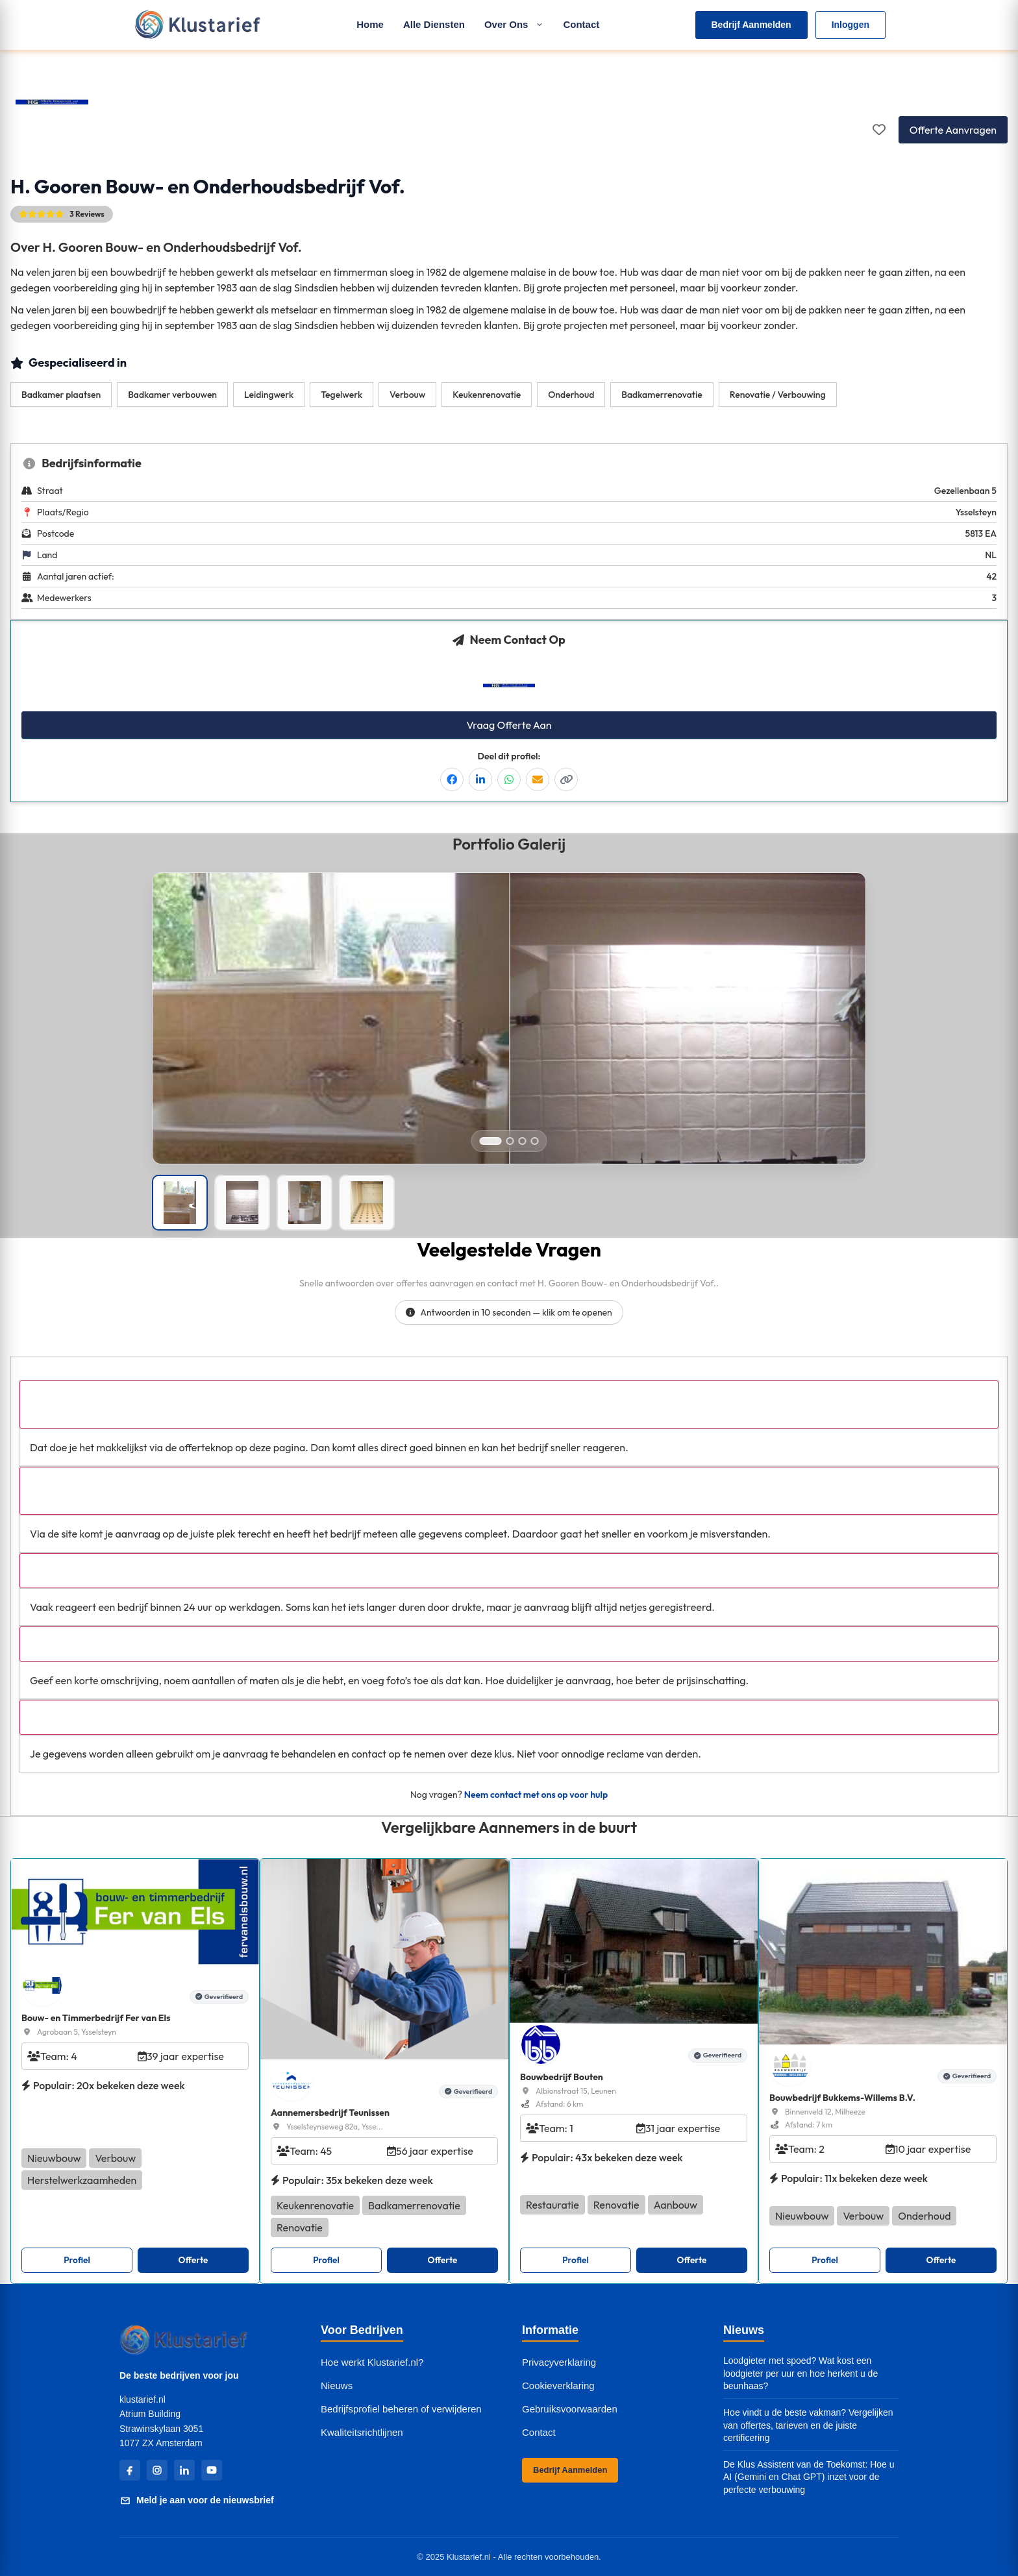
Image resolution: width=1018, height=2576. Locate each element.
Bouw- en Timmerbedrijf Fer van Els (96, 2018)
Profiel (77, 2260)
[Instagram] (157, 2470)
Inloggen (850, 24)
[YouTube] (211, 2470)
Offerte (193, 2260)
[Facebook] (129, 2470)
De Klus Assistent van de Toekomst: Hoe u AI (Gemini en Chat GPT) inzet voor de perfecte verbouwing (809, 2477)
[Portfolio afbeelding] (180, 1203)
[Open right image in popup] (687, 1054)
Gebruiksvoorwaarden (569, 2408)
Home (370, 24)
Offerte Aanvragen (953, 129)
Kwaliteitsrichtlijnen (362, 2432)
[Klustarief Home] (196, 24)
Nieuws (337, 2385)
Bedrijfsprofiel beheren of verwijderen (401, 2408)
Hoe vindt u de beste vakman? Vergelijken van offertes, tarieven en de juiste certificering (808, 2425)
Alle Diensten (434, 24)
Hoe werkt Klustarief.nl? (372, 2362)
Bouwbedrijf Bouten (561, 2077)
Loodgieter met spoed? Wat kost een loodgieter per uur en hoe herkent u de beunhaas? (800, 2373)
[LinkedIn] (184, 2470)
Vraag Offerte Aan (508, 724)
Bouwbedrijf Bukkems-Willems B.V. (842, 2098)
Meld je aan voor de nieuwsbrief (196, 2501)
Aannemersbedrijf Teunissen (330, 2112)
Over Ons (514, 24)
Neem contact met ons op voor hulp (536, 1794)
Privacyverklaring (559, 2362)
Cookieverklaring (558, 2385)
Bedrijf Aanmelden (751, 24)
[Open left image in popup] (331, 1054)
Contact (581, 24)
